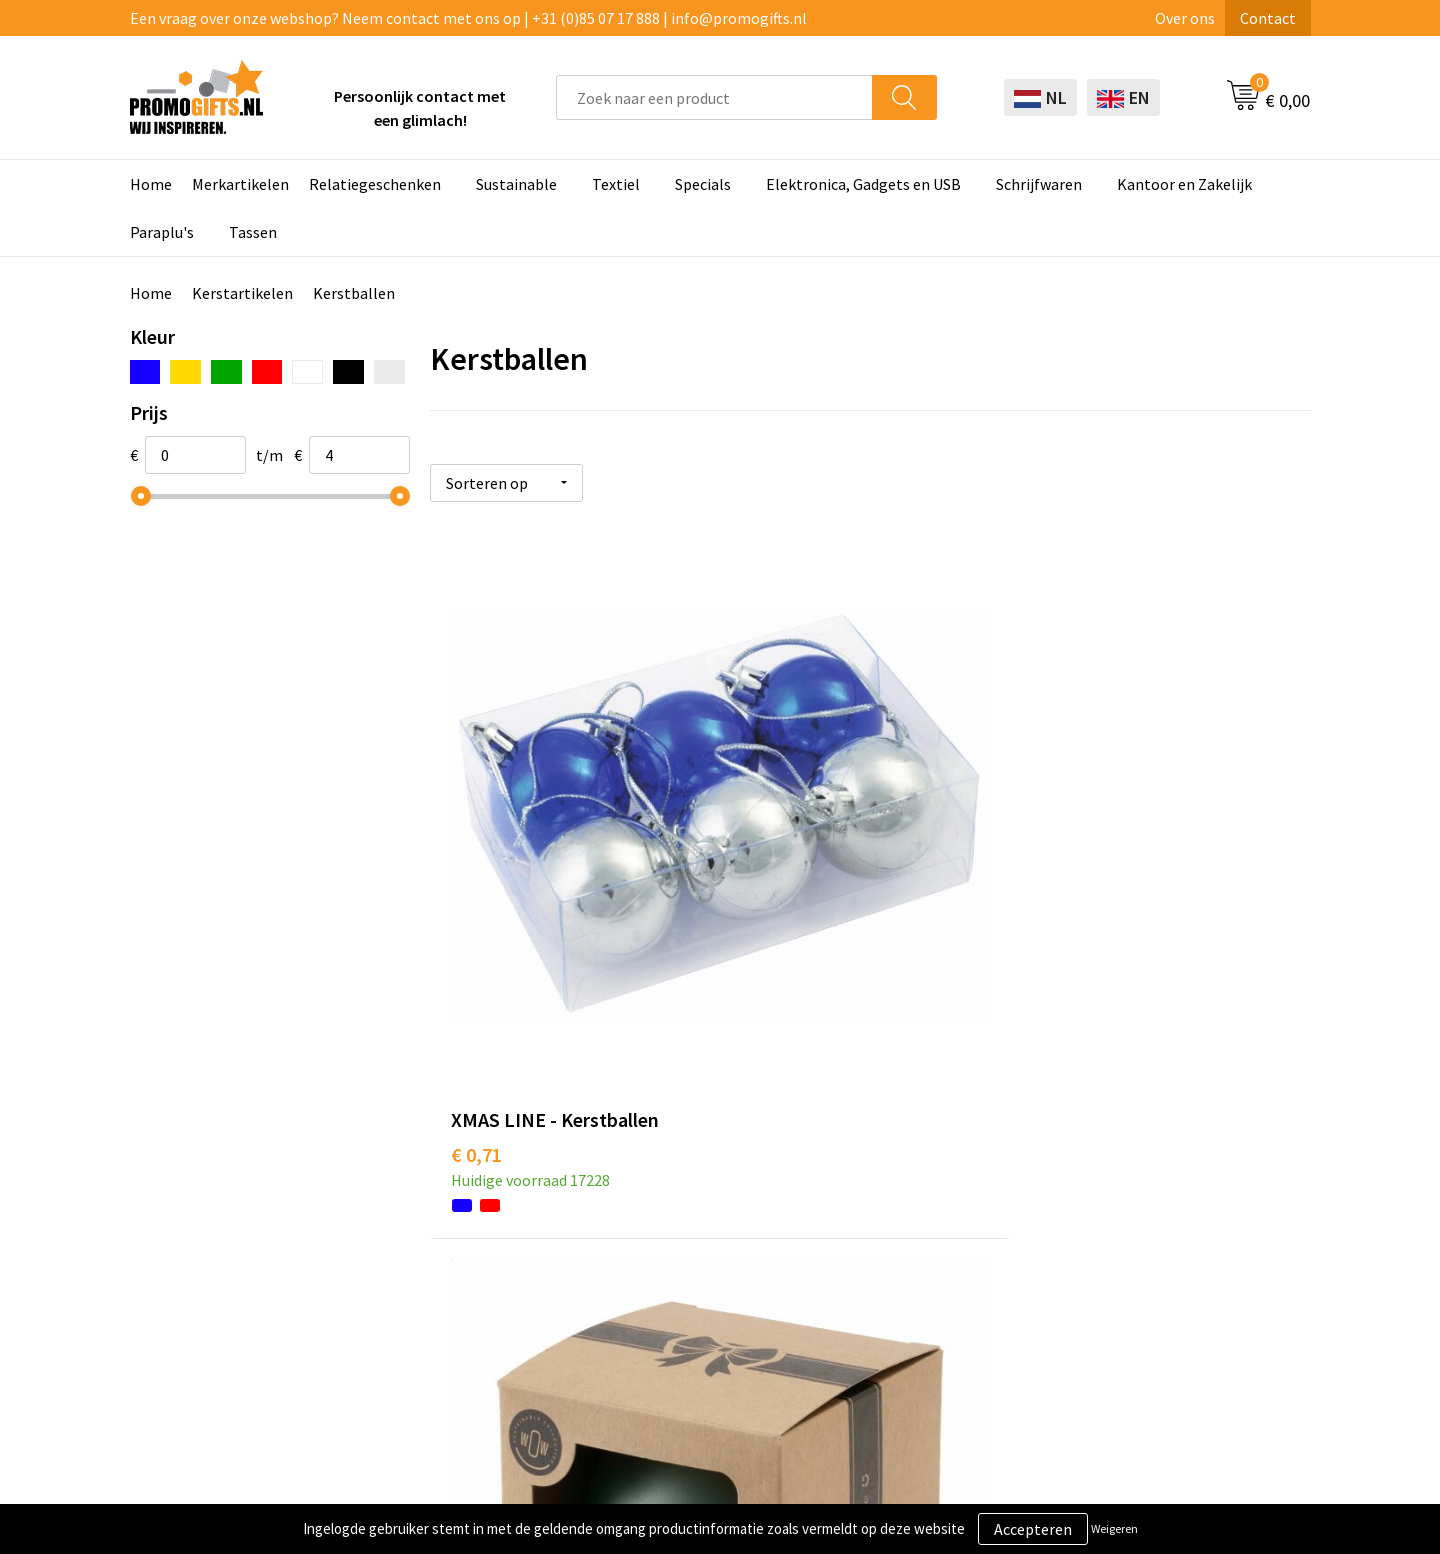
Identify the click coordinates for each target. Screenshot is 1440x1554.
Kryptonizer (672, 1274)
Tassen (253, 232)
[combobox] (714, 97)
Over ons (1185, 18)
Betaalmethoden (923, 1182)
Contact (1268, 18)
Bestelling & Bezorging (944, 1152)
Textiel (616, 184)
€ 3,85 (769, 893)
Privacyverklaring (1156, 1182)
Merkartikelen (240, 184)
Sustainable (516, 184)
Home (151, 184)
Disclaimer (1133, 1213)
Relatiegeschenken (375, 184)
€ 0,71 (476, 863)
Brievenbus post (686, 1182)
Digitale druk (675, 1243)
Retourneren (908, 1213)
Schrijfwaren (1039, 184)
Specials (703, 184)
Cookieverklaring (1155, 1152)
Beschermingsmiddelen (712, 1152)
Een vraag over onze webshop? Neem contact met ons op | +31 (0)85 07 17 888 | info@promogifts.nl (468, 18)
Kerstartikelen (242, 293)
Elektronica (671, 1213)
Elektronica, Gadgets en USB (863, 184)
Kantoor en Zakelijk (1184, 184)
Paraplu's (162, 232)
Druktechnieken (452, 1182)
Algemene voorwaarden (1178, 1122)
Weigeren (1114, 1528)
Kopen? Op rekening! (469, 1152)
